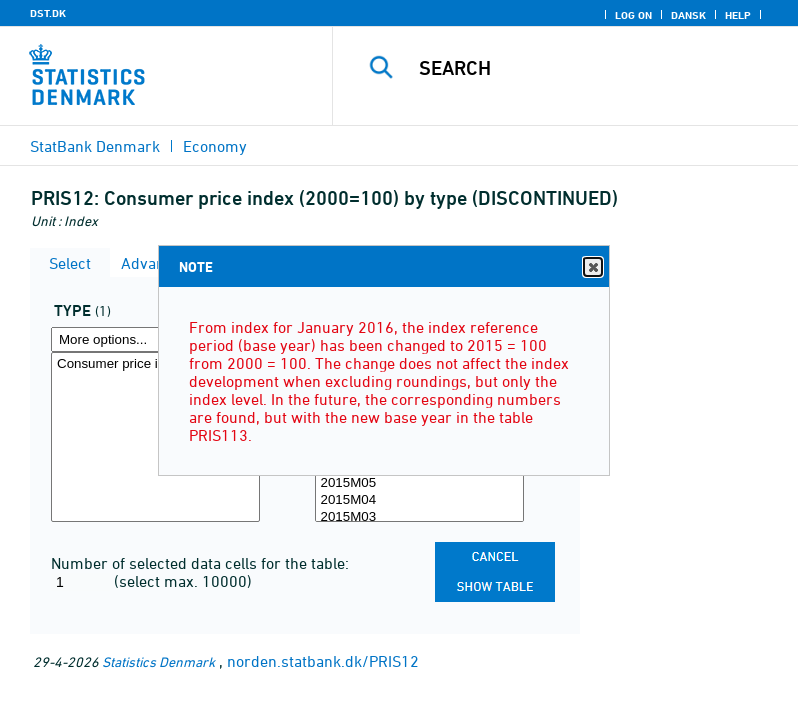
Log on (633, 15)
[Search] (595, 68)
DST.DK (48, 13)
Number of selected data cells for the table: (200, 563)
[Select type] (155, 437)
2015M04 (419, 500)
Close (592, 267)
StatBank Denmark (95, 146)
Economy (215, 146)
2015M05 (419, 483)
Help (738, 15)
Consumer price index (155, 364)
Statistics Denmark (158, 661)
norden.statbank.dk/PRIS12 (323, 661)
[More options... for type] (155, 339)
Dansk (688, 15)
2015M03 (419, 517)
